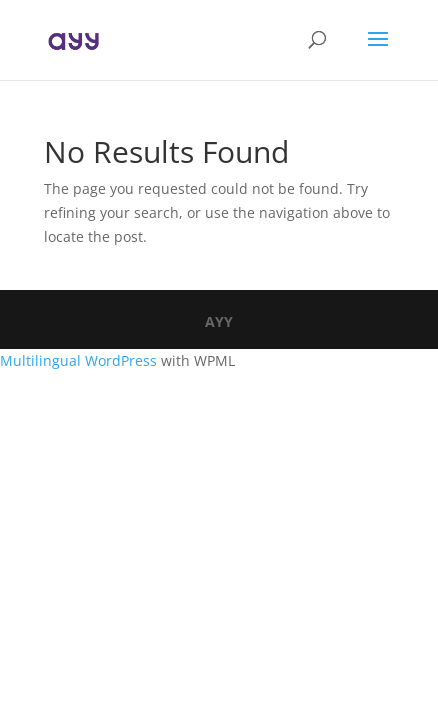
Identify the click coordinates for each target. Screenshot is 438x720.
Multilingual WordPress (78, 360)
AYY (219, 321)
